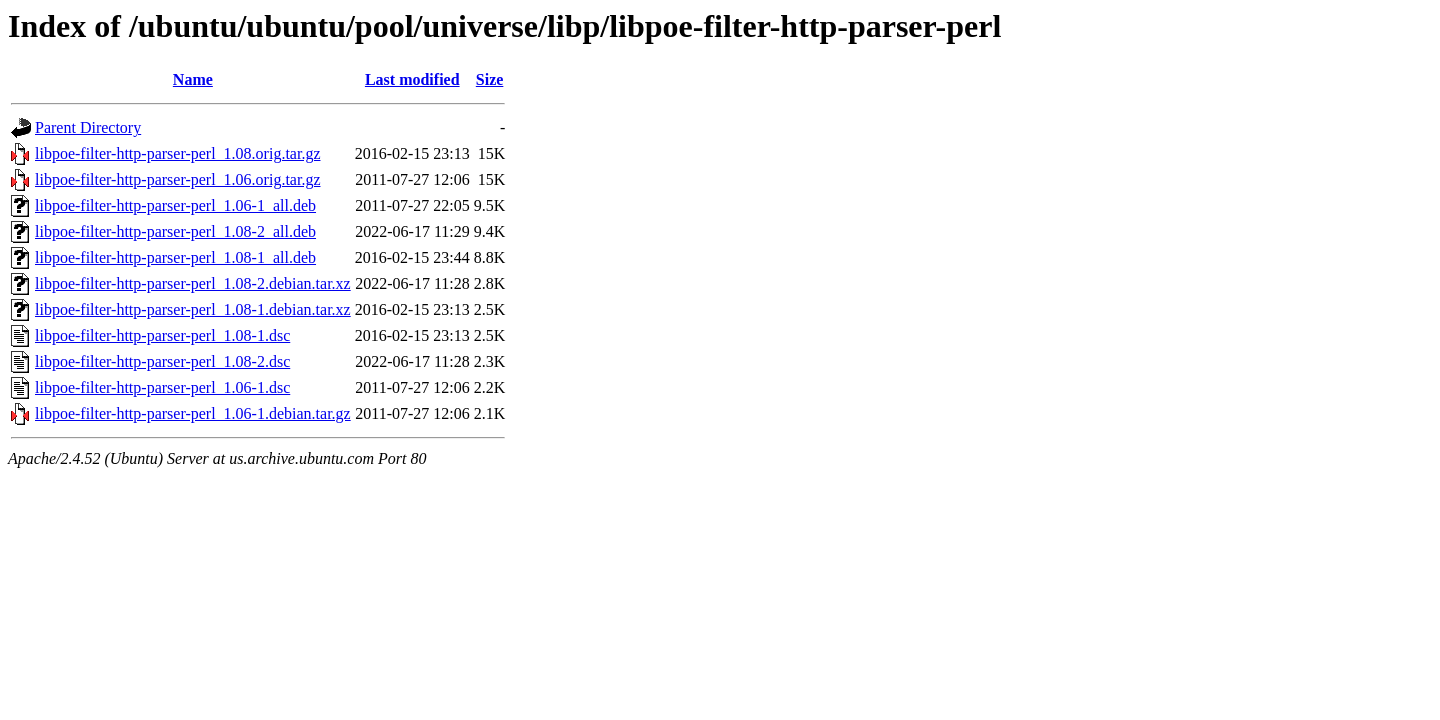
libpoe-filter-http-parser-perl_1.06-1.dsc (162, 387)
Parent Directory (88, 127)
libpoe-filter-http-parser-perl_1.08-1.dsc (162, 335)
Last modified (412, 79)
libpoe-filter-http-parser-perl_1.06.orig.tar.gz (177, 179)
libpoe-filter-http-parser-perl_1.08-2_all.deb (175, 231)
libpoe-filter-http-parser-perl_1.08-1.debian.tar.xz (193, 309)
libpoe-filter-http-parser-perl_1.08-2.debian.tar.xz (193, 283)
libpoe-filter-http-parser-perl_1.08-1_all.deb (175, 257)
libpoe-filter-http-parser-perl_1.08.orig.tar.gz (177, 153)
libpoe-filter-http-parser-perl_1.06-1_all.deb (175, 205)
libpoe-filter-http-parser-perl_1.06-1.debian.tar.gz (193, 413)
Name (193, 79)
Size (490, 79)
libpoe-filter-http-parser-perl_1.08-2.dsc (162, 361)
